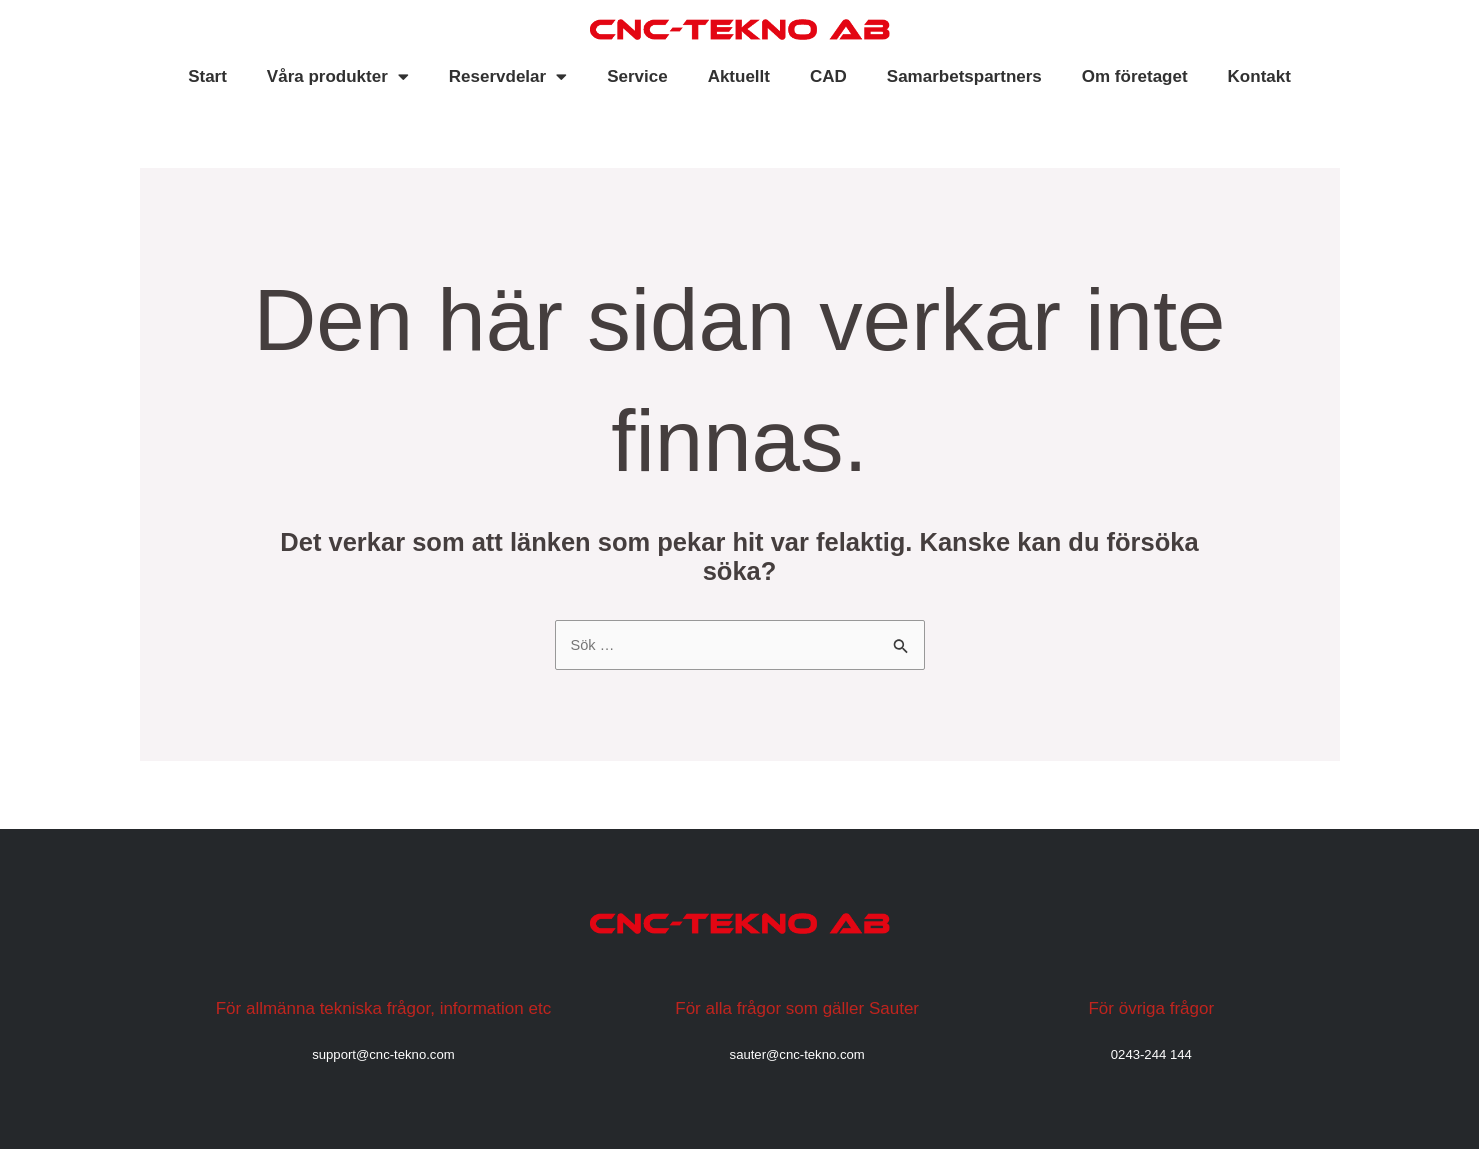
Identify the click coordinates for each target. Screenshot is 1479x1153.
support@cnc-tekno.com (383, 1057)
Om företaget (1135, 76)
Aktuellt (739, 76)
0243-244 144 (1151, 1057)
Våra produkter (338, 76)
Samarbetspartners (964, 76)
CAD (828, 76)
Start (207, 76)
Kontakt (1259, 76)
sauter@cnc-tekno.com (797, 1057)
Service (637, 76)
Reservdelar (508, 76)
